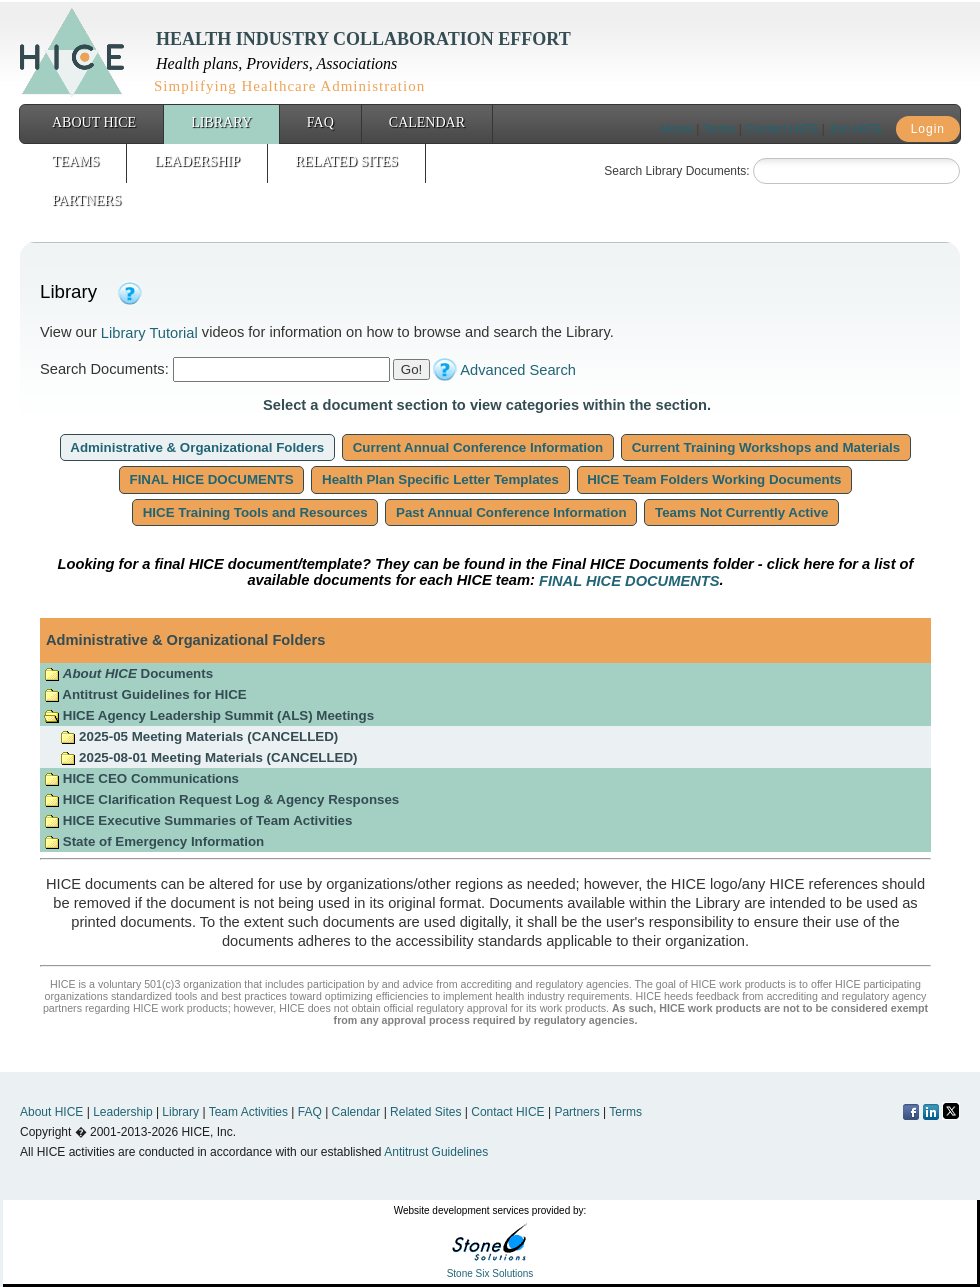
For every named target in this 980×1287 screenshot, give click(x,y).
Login (928, 129)
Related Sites (346, 161)
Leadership (197, 161)
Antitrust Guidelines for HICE (145, 694)
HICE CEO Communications (141, 778)
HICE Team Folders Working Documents (715, 479)
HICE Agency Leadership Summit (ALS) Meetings (209, 715)
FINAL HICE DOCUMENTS (212, 479)
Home (677, 129)
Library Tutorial (149, 333)
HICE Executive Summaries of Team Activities (198, 820)
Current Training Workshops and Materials (766, 447)
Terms (719, 129)
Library (221, 122)
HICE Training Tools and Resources (255, 512)
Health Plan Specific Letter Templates (440, 479)
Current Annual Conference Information (478, 447)
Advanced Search (518, 370)
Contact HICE (781, 129)
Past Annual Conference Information (511, 512)
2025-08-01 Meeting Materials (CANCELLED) (208, 757)
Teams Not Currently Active (741, 512)
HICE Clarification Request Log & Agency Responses (221, 799)
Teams (75, 161)
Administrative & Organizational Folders (197, 447)
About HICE (94, 122)
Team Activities (248, 1112)
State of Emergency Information (156, 841)
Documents (128, 673)
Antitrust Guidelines (436, 1152)
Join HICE (855, 129)
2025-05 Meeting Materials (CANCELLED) (199, 736)
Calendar (427, 122)
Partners (86, 200)
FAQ (320, 122)
